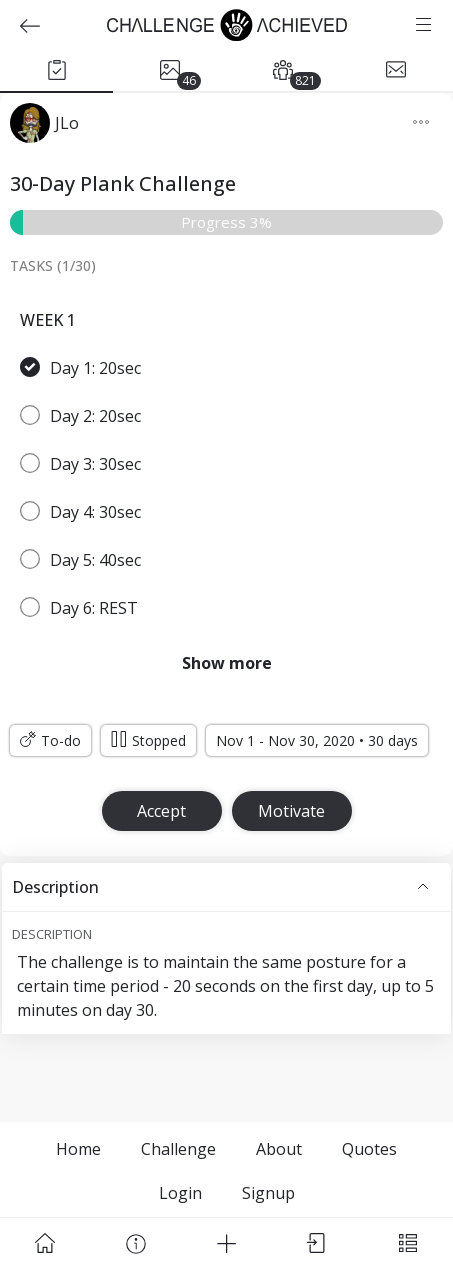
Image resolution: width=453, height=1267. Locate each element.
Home (78, 1149)
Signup (268, 1193)
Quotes (369, 1149)
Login (180, 1193)
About (279, 1149)
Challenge (178, 1149)
